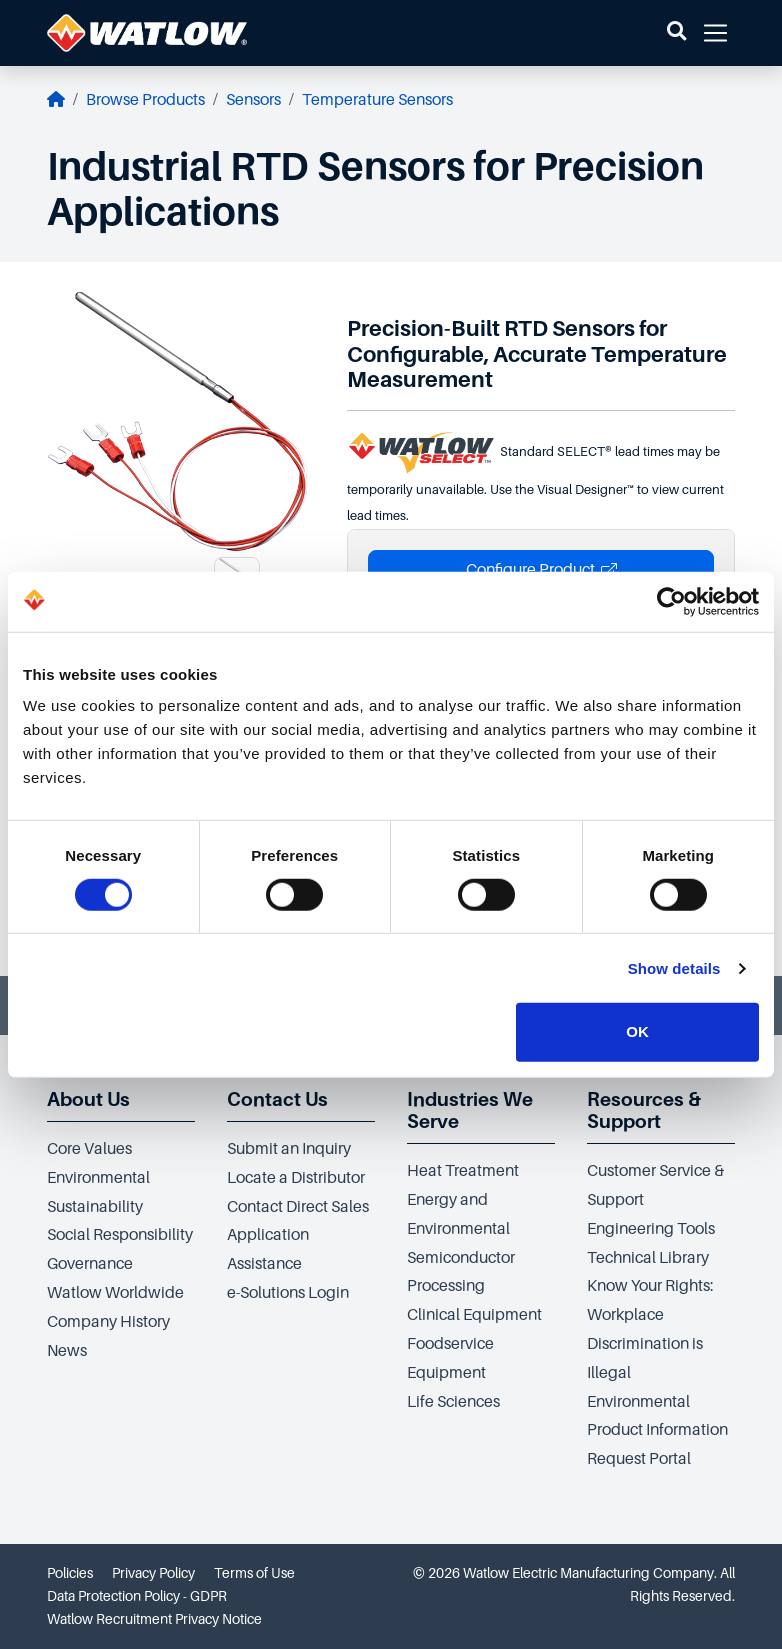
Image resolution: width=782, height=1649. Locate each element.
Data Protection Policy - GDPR (137, 1596)
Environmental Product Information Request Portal (657, 1431)
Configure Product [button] (541, 570)
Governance (90, 1264)
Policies (70, 1573)
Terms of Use (254, 1573)
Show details (674, 968)
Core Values (89, 1149)
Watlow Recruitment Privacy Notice (154, 1619)
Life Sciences (453, 1402)
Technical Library (648, 1258)
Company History (108, 1322)
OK (637, 1031)
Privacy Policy (153, 1573)
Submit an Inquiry (289, 1149)
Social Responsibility (120, 1235)
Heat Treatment (463, 1171)
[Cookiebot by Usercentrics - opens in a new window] (671, 601)
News (67, 1351)
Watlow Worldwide (115, 1293)
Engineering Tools (651, 1229)
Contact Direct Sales (298, 1207)
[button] (676, 33)
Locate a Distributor (296, 1178)
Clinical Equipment (474, 1315)
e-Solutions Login (288, 1293)
